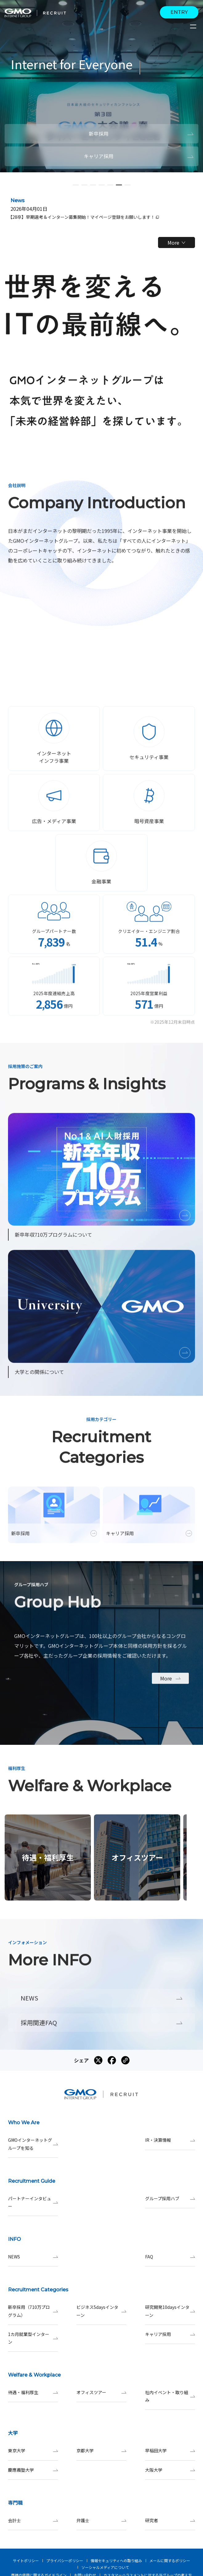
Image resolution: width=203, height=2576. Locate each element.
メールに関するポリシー (169, 2560)
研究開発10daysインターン (170, 2311)
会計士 (33, 2520)
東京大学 (33, 2450)
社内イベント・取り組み (170, 2396)
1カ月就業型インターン (33, 2338)
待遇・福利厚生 (33, 2392)
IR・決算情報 (170, 2140)
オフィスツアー (101, 2392)
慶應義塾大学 (33, 2470)
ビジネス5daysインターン (101, 2311)
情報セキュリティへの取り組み (116, 2560)
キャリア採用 (170, 2334)
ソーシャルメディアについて (105, 2567)
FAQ (170, 2257)
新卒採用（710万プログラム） (33, 2311)
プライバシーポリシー (64, 2560)
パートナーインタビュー (33, 2202)
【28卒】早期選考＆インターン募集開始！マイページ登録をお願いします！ (83, 217)
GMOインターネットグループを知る (33, 2144)
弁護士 (101, 2520)
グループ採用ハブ (170, 2198)
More (176, 242)
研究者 (170, 2520)
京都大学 (101, 2450)
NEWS (33, 2257)
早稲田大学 (170, 2450)
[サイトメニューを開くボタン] (193, 26)
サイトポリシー (26, 2560)
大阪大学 (170, 2470)
